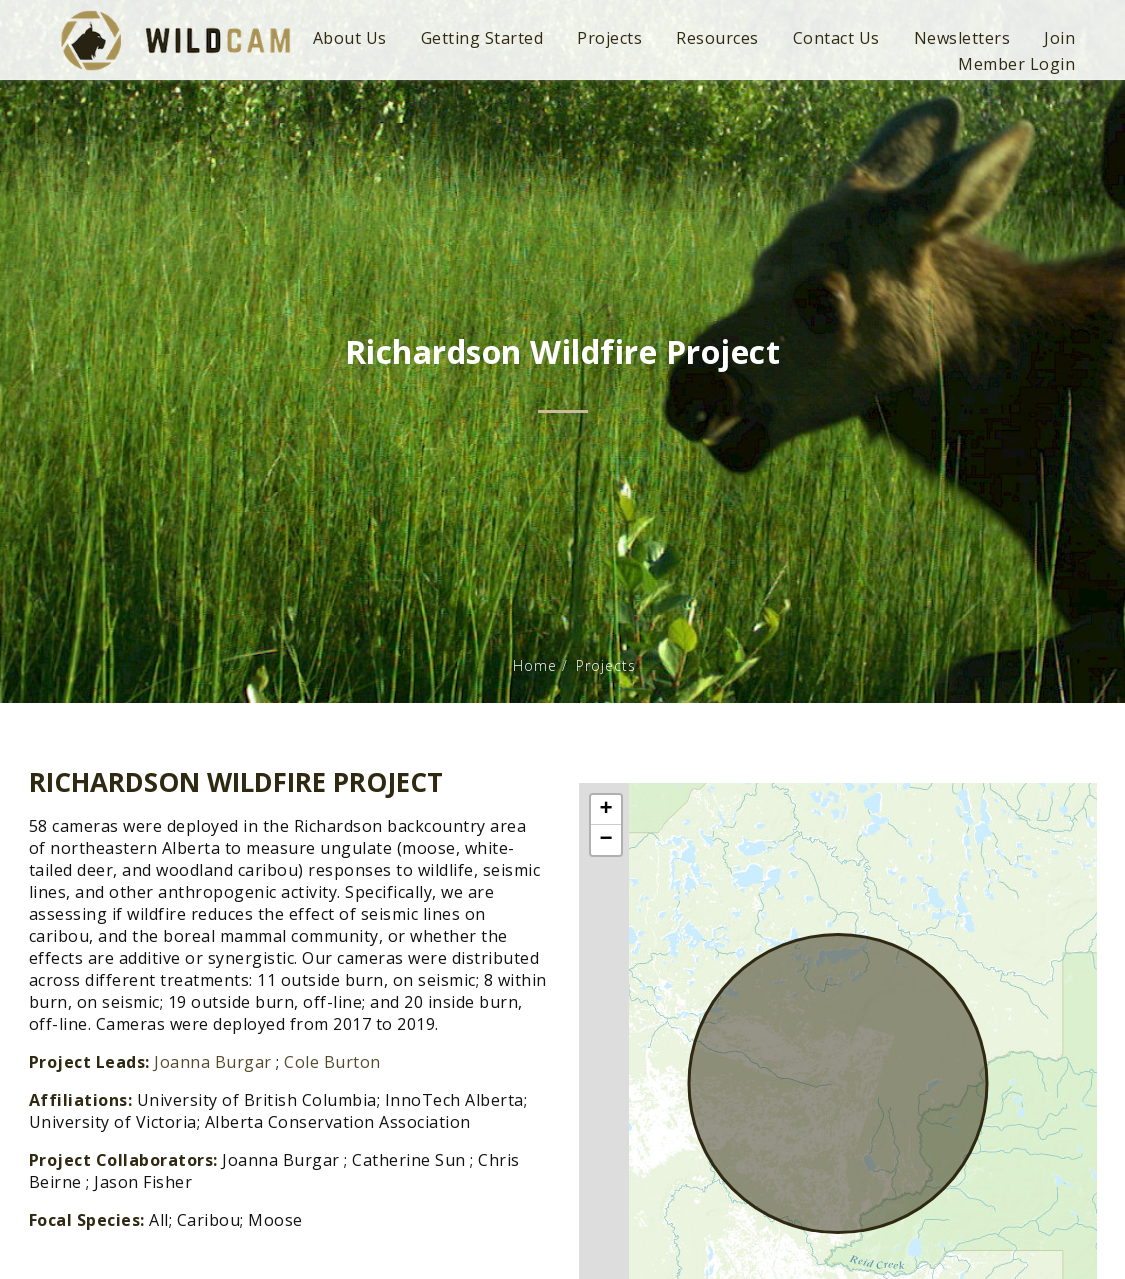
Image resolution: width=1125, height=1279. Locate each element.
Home (535, 665)
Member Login (1016, 64)
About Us (350, 38)
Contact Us (836, 38)
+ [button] (605, 810)
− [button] (605, 840)
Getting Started (482, 38)
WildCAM (175, 40)
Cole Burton (332, 1062)
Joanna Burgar (213, 1062)
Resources (717, 38)
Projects (609, 38)
